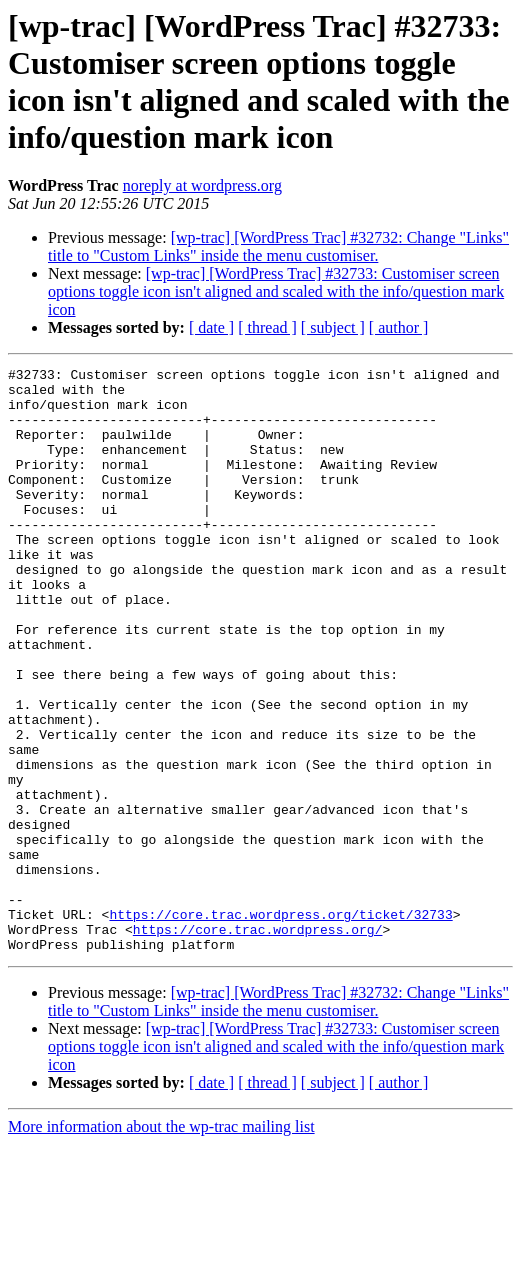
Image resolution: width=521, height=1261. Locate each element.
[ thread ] (267, 327)
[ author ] (399, 327)
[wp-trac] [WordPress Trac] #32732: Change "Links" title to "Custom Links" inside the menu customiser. (278, 246)
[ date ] (211, 327)
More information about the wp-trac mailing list (161, 1243)
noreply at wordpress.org (202, 185)
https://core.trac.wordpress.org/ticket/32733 (280, 1025)
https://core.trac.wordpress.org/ (258, 1043)
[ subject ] (333, 327)
